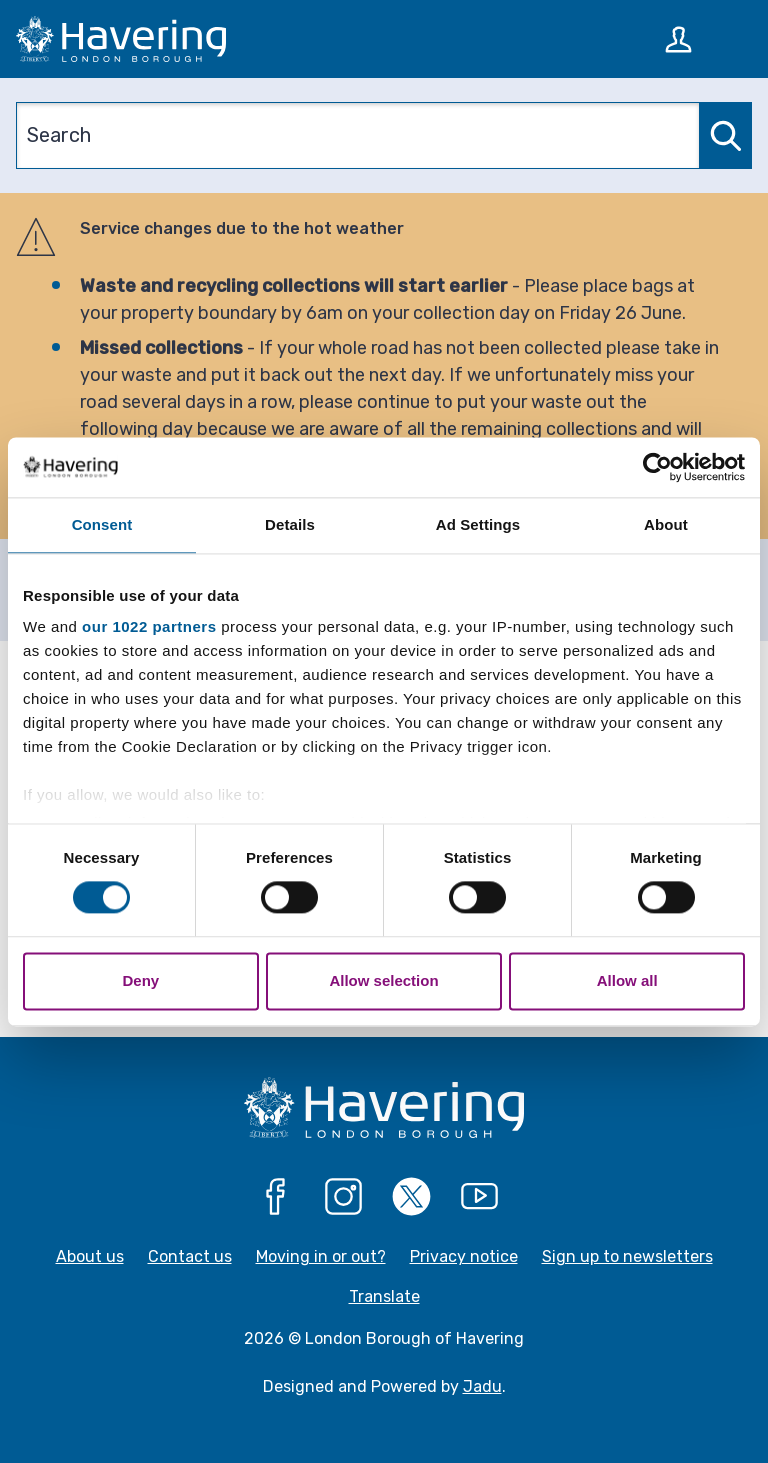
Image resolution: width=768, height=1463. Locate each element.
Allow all (627, 980)
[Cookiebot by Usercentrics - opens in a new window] (657, 467)
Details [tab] (290, 524)
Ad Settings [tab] (478, 524)
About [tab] (666, 524)
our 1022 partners (149, 626)
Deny (140, 980)
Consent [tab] (102, 524)
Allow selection (383, 980)
